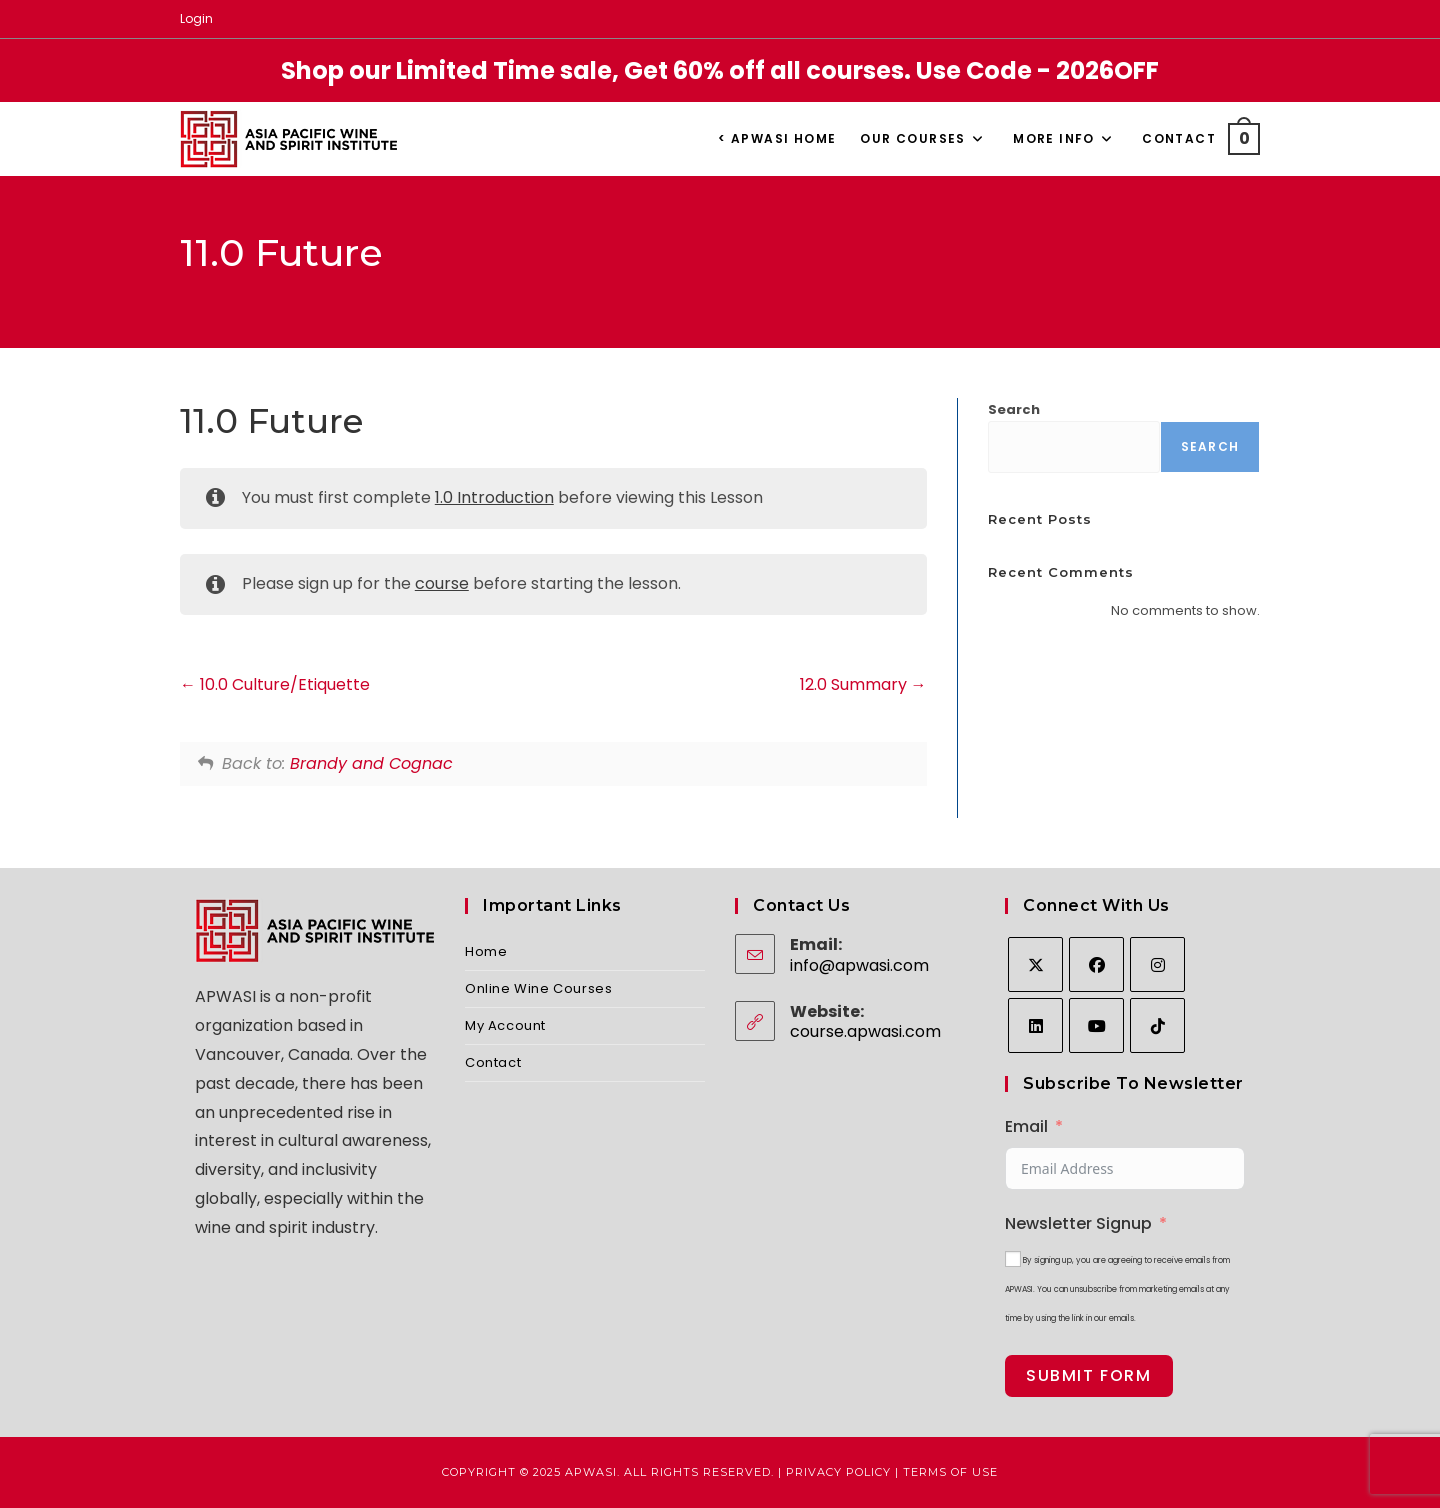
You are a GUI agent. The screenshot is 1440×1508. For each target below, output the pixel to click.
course (442, 583)
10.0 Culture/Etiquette (275, 684)
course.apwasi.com (865, 1031)
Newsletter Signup (1078, 1223)
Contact (493, 1062)
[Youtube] (1096, 1025)
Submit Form (1089, 1375)
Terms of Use (950, 1472)
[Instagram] (1157, 964)
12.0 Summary (863, 684)
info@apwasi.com (859, 965)
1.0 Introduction (494, 497)
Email (1026, 1126)
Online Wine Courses (538, 988)
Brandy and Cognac (371, 763)
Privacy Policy (838, 1472)
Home (486, 951)
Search (1014, 409)
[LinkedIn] (1035, 1025)
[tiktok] (1157, 1025)
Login (196, 18)
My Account (505, 1025)
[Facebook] (1096, 964)
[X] (1035, 964)
